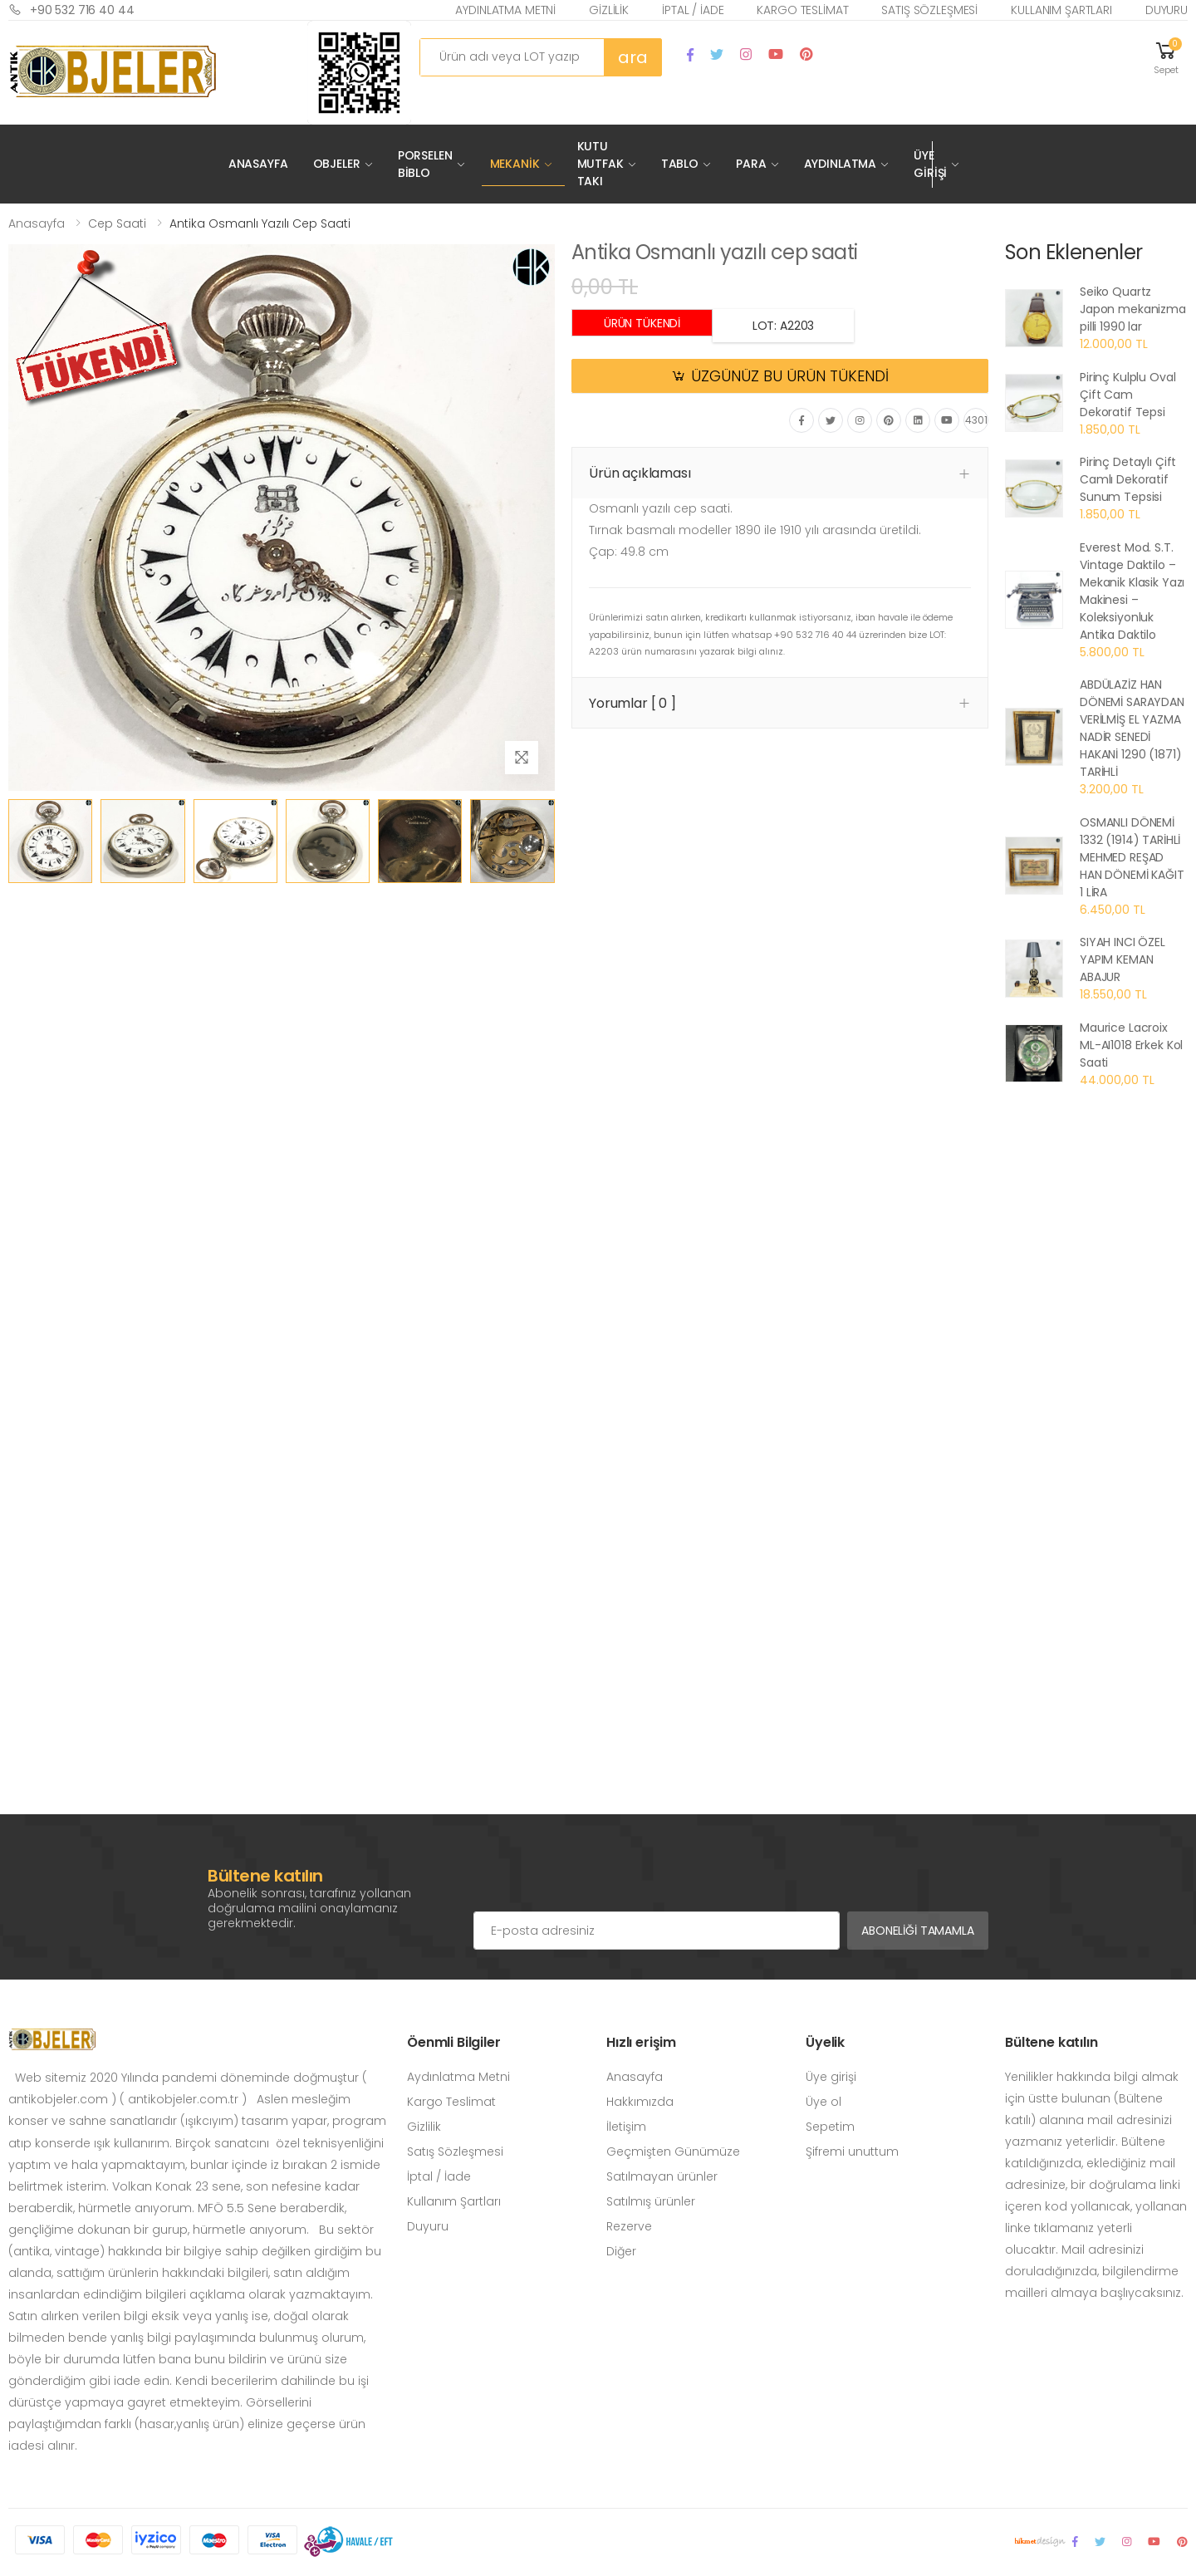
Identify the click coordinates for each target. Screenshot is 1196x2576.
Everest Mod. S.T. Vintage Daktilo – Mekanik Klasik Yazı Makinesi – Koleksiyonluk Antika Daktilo (1132, 591)
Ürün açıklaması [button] (640, 473)
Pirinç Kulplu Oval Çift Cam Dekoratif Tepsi (1127, 394)
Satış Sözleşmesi (929, 10)
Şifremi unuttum (852, 2151)
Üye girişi (831, 2076)
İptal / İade (692, 10)
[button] (1166, 57)
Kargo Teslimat (802, 10)
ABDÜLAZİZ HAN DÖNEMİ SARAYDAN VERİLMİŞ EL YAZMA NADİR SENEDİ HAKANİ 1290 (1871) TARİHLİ (1132, 728)
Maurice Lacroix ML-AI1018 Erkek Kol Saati (1131, 1045)
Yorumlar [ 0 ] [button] (632, 703)
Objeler (336, 163)
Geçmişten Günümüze (673, 2151)
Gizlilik (609, 10)
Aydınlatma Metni (505, 10)
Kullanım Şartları (1061, 10)
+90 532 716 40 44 (71, 9)
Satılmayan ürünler (662, 2176)
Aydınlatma (840, 163)
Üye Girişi (930, 164)
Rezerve (629, 2226)
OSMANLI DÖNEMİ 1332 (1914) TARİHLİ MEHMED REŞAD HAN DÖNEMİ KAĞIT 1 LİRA (1132, 857)
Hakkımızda (640, 2101)
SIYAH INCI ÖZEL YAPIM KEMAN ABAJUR (1122, 959)
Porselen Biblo (425, 164)
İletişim (626, 2126)
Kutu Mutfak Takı (600, 163)
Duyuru (1166, 10)
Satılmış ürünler (650, 2201)
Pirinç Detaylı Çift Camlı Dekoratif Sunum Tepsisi (1128, 479)
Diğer (621, 2251)
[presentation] (599, 1878)
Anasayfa (258, 163)
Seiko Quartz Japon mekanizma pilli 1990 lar (1133, 309)
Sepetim (830, 2126)
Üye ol (823, 2101)
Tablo (679, 163)
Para (751, 163)
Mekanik (515, 163)
